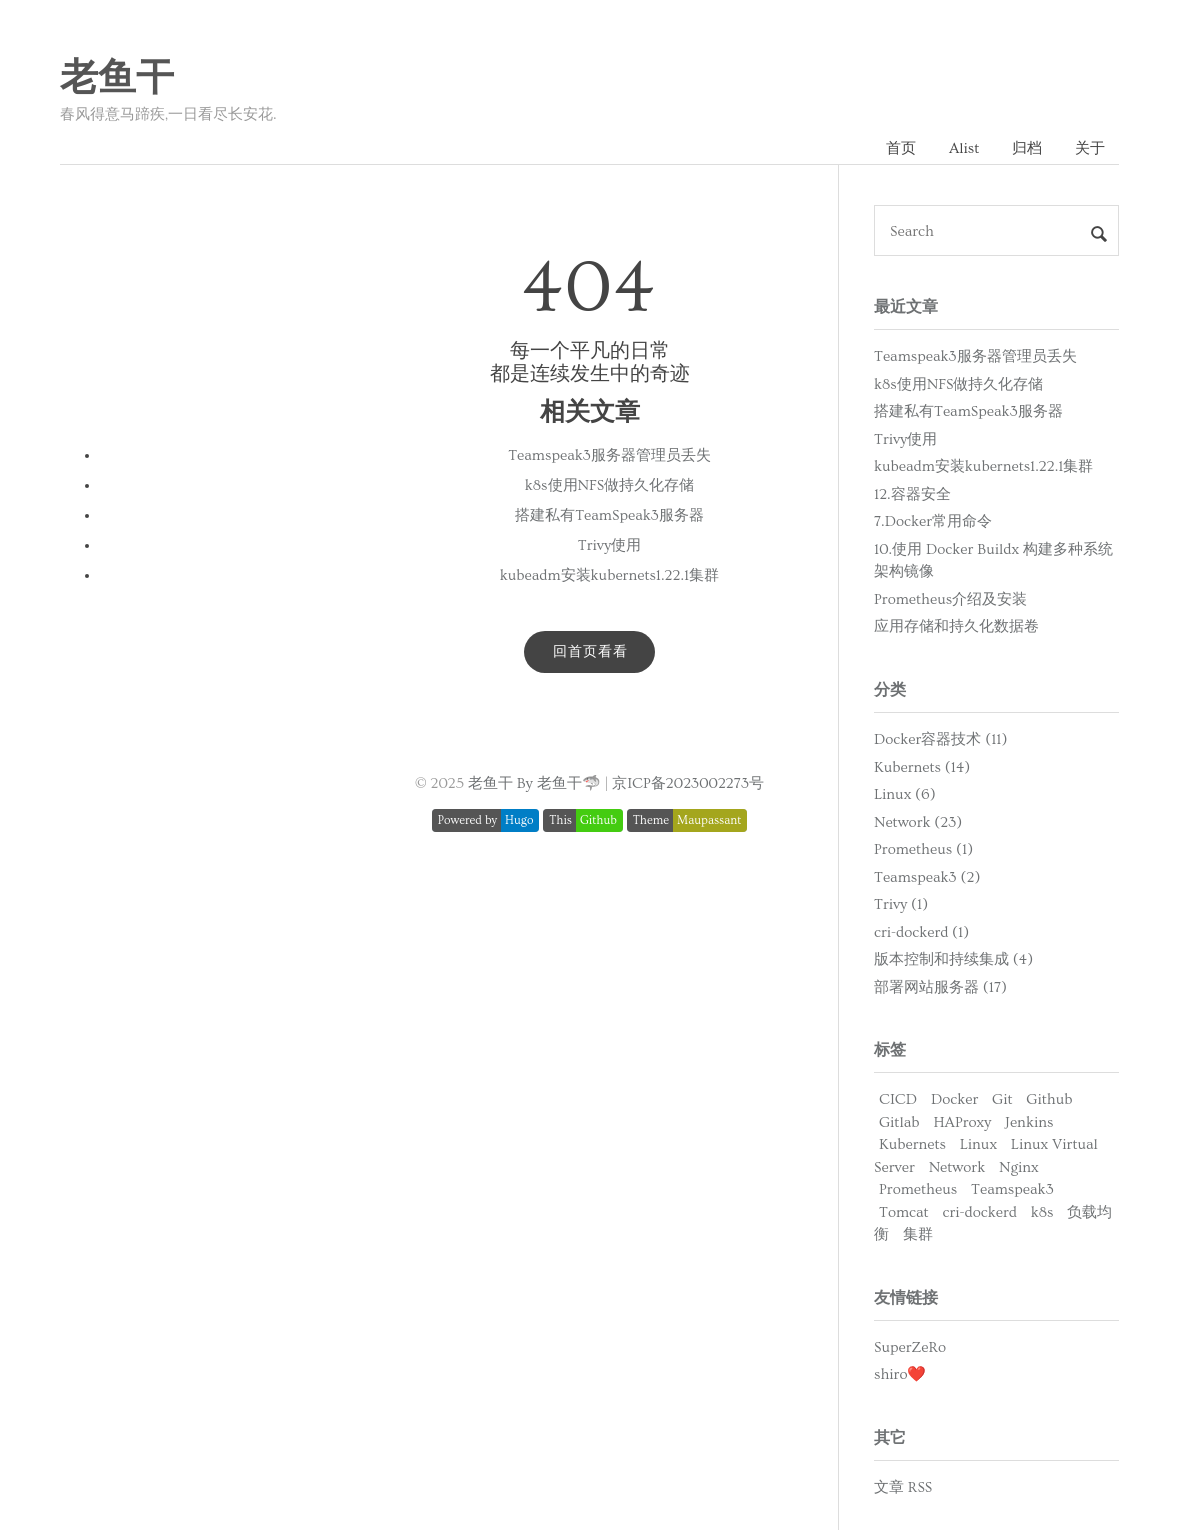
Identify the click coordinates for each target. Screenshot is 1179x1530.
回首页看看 (590, 652)
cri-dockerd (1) (921, 932)
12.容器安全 (912, 494)
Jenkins (1029, 1122)
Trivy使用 (609, 545)
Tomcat (904, 1212)
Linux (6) (905, 794)
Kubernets (912, 1144)
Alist (964, 148)
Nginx (1019, 1167)
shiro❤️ (900, 1374)
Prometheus (918, 1189)
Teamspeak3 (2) (927, 877)
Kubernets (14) (922, 767)
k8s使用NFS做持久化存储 (609, 485)
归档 (1027, 148)
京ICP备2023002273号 (688, 783)
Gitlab (899, 1122)
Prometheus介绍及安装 (950, 599)
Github (1049, 1099)
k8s (1042, 1212)
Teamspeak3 (1012, 1189)
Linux (978, 1144)
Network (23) (918, 822)
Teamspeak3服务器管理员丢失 (609, 455)
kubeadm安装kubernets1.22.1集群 (609, 575)
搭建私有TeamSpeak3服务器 (609, 515)
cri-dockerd (980, 1212)
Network (957, 1167)
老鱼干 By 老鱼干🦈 (534, 783)
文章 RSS (903, 1487)
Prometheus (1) (923, 849)
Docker (954, 1099)
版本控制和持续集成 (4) (953, 959)
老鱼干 (117, 79)
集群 (918, 1234)
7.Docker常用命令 (933, 521)
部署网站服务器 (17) (940, 987)
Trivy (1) (901, 904)
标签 (890, 1050)
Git (1002, 1099)
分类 (890, 690)
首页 (901, 148)
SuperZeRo (910, 1347)
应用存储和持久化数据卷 (956, 626)
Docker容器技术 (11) (940, 739)
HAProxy (962, 1122)
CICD (898, 1099)
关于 (1090, 148)
